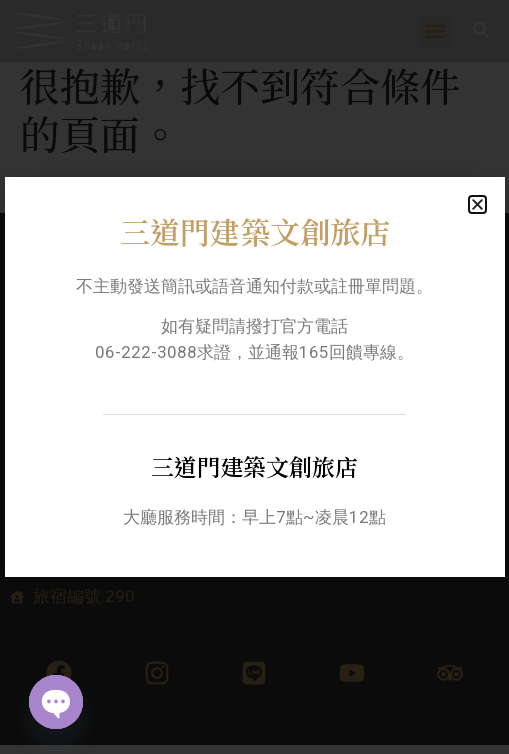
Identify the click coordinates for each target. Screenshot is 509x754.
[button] (477, 204)
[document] (254, 377)
